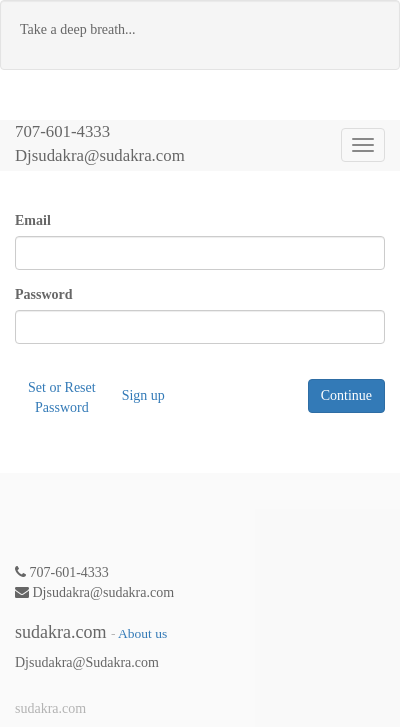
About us (142, 633)
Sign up (143, 395)
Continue (346, 395)
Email (33, 220)
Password (44, 294)
